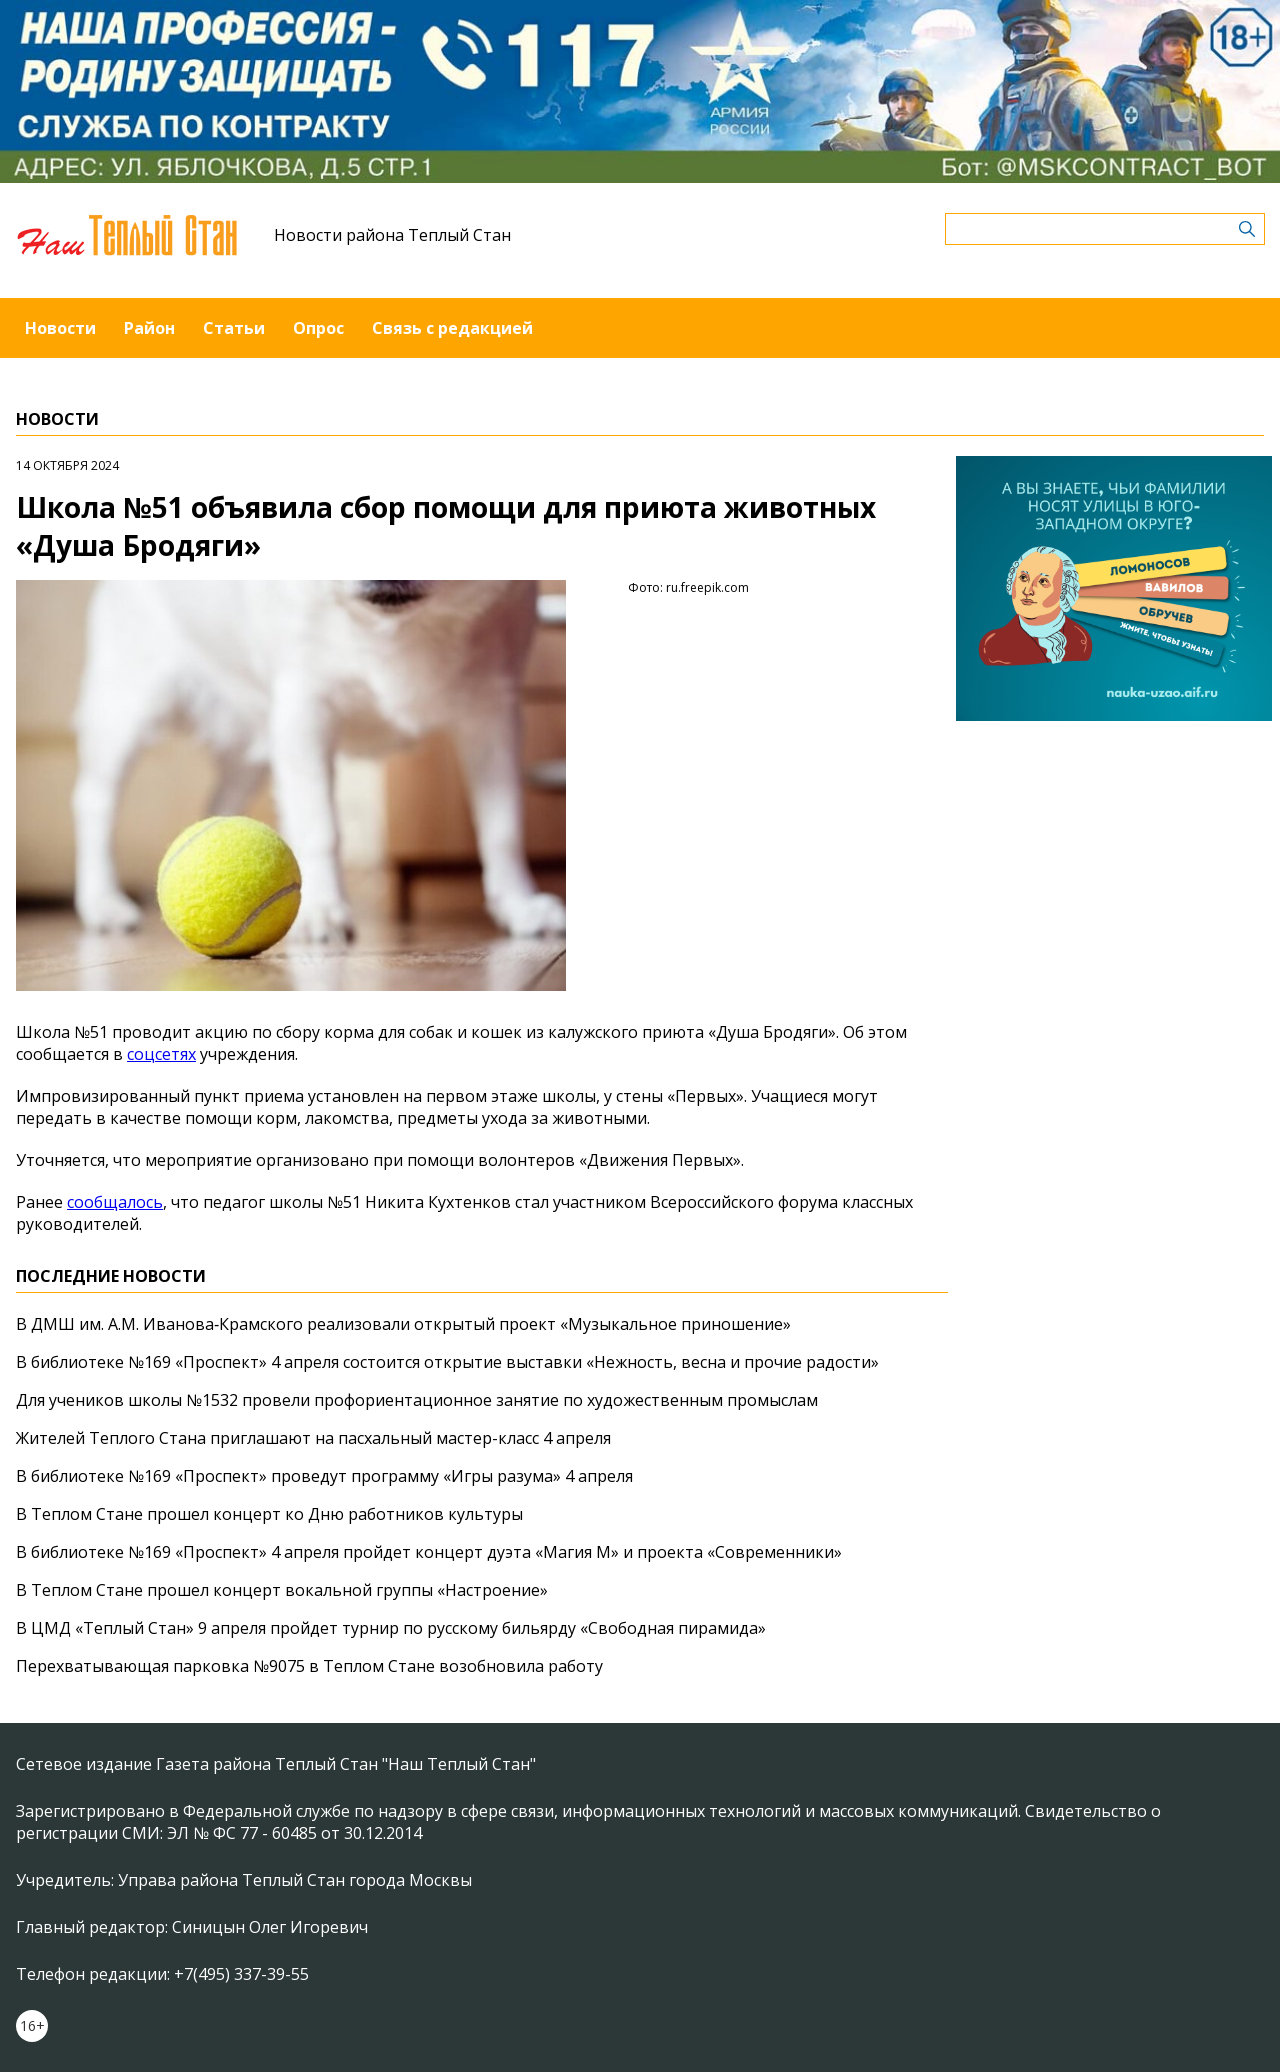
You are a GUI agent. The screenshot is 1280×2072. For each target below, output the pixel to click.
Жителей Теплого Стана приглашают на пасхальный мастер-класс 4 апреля (313, 1438)
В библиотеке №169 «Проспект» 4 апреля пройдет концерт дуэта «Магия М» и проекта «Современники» (429, 1552)
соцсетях (161, 1054)
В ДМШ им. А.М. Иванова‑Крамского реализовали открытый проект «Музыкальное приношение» (403, 1324)
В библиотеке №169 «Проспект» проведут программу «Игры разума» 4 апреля (324, 1476)
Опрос (318, 328)
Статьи (234, 328)
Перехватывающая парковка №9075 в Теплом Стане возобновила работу (309, 1666)
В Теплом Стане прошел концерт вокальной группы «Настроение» (282, 1590)
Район (149, 328)
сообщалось (115, 1202)
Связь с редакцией (452, 328)
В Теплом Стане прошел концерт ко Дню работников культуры (269, 1514)
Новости (60, 328)
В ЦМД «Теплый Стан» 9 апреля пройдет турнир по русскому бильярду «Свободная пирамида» (391, 1628)
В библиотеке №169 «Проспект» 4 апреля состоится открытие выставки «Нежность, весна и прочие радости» (447, 1362)
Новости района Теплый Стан (392, 235)
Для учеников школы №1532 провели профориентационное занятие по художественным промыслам (417, 1400)
